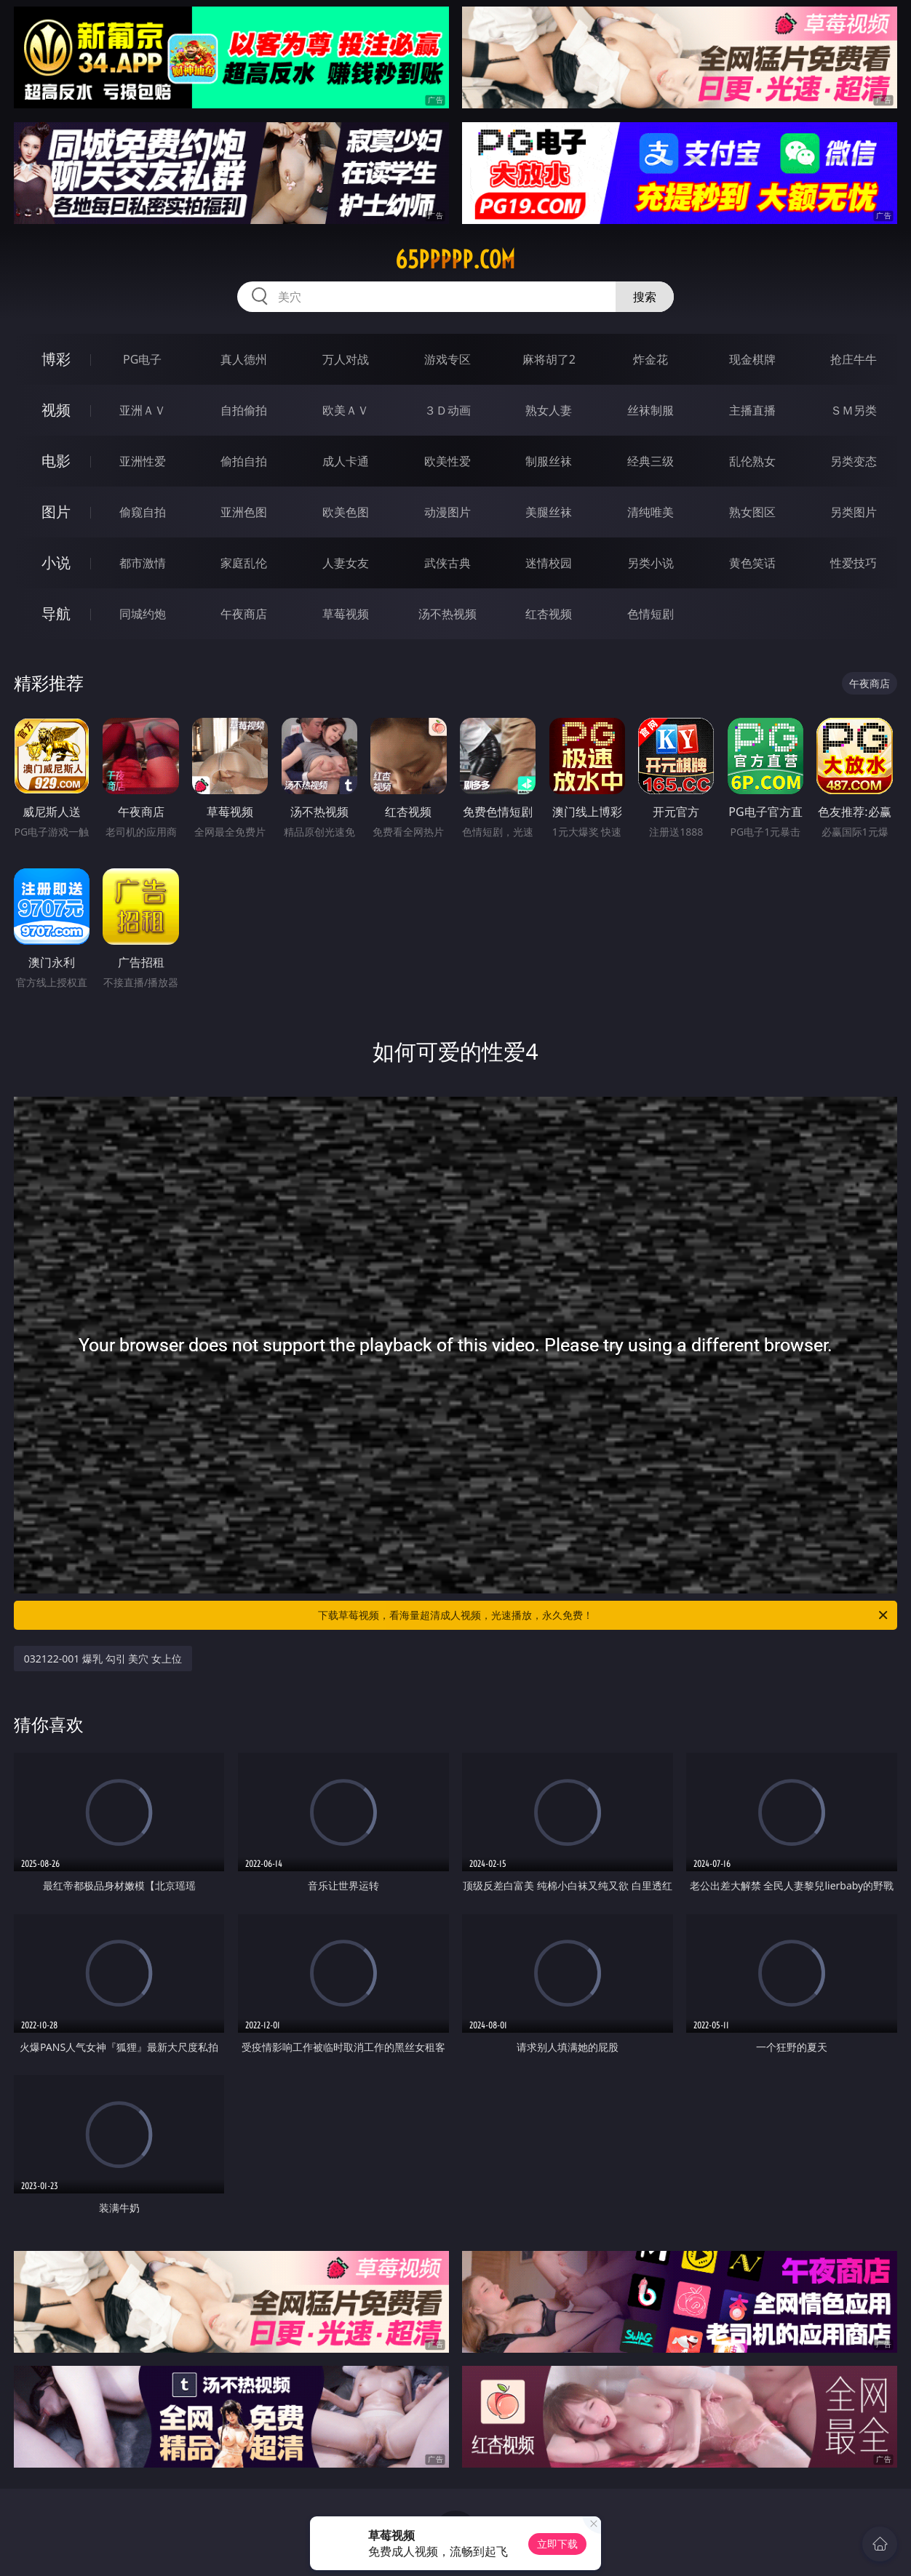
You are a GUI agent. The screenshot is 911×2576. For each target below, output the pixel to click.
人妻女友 (345, 563)
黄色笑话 (752, 563)
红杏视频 (548, 614)
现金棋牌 (752, 359)
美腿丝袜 (548, 512)
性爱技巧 (853, 563)
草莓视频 (345, 614)
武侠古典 (447, 563)
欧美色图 (345, 512)
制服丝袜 (548, 461)
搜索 (644, 297)
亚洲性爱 (142, 461)
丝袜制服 (650, 410)
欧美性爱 (447, 461)
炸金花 (650, 359)
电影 (56, 461)
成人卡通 (345, 461)
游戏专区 (447, 359)
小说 (56, 562)
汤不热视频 (447, 614)
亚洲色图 (243, 512)
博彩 (56, 359)
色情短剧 (650, 614)
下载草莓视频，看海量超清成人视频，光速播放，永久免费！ (604, 1615)
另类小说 (650, 563)
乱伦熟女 (752, 461)
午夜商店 (243, 614)
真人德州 (243, 359)
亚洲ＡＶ (142, 410)
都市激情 (142, 563)
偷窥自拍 (142, 512)
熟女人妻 (548, 410)
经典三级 (650, 461)
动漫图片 (447, 512)
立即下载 (557, 2544)
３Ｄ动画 (447, 410)
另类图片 (853, 512)
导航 (56, 613)
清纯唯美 (650, 512)
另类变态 (853, 461)
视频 (56, 410)
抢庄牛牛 (853, 359)
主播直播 (752, 410)
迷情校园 (548, 563)
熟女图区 (752, 512)
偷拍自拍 (243, 461)
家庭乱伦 (243, 563)
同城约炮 (142, 614)
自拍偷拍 (243, 410)
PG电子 (142, 359)
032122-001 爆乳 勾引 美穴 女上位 (103, 1658)
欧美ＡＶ (345, 410)
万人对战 (345, 359)
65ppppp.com (455, 259)
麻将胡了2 (549, 359)
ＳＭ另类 (853, 410)
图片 (56, 511)
